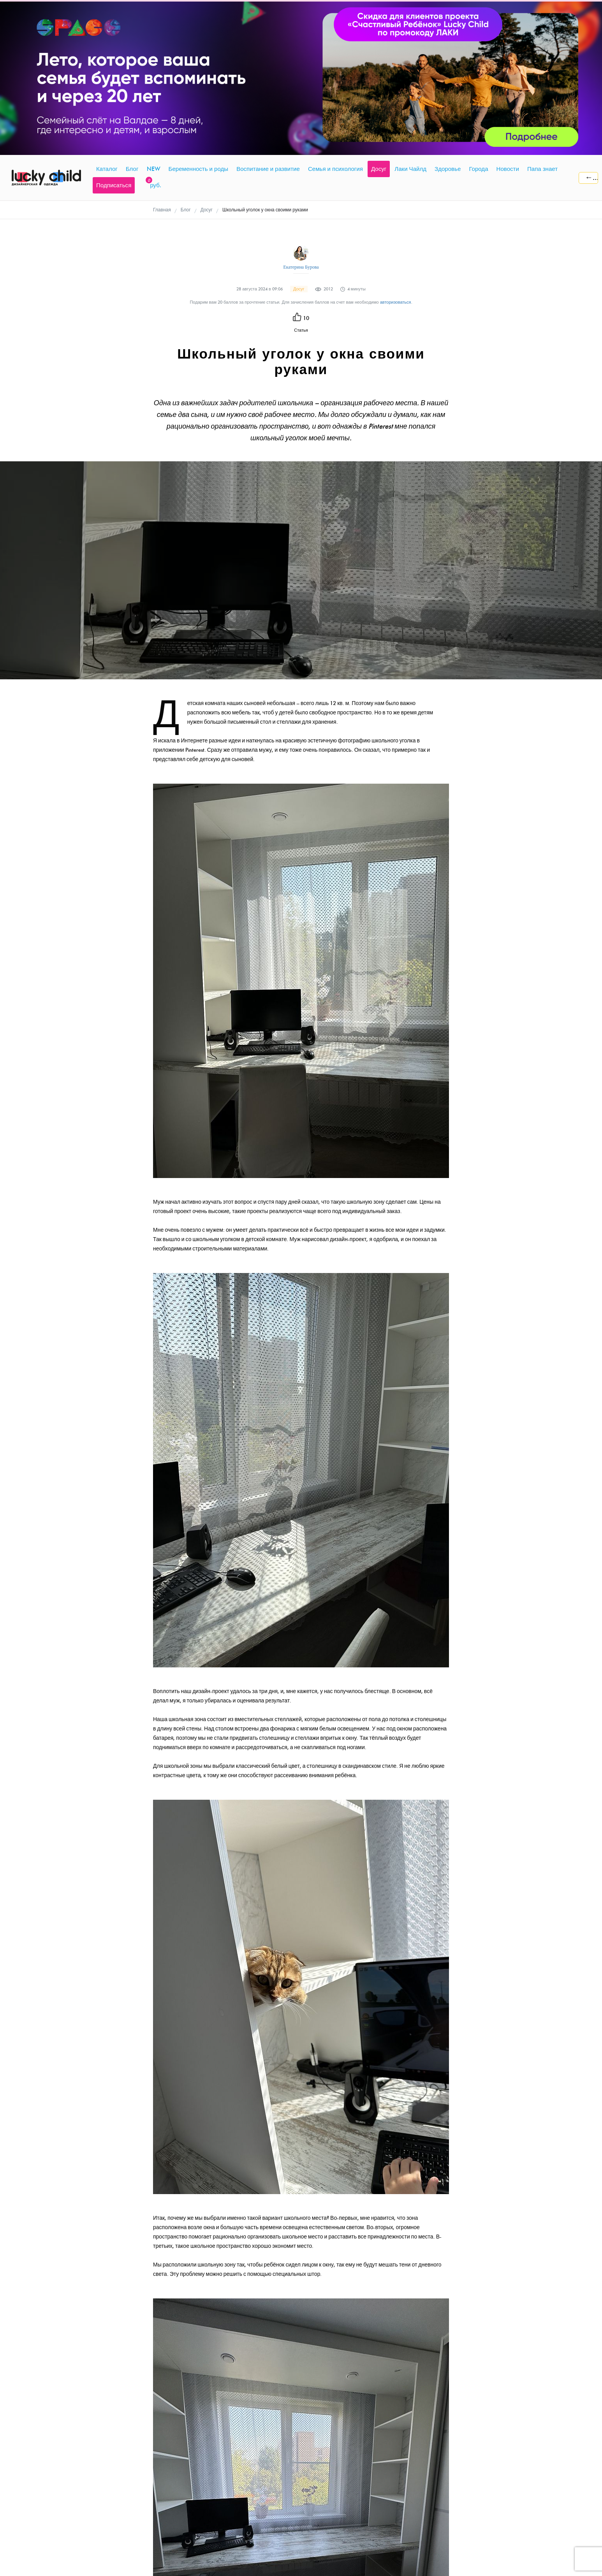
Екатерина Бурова (301, 267)
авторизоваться (395, 302)
